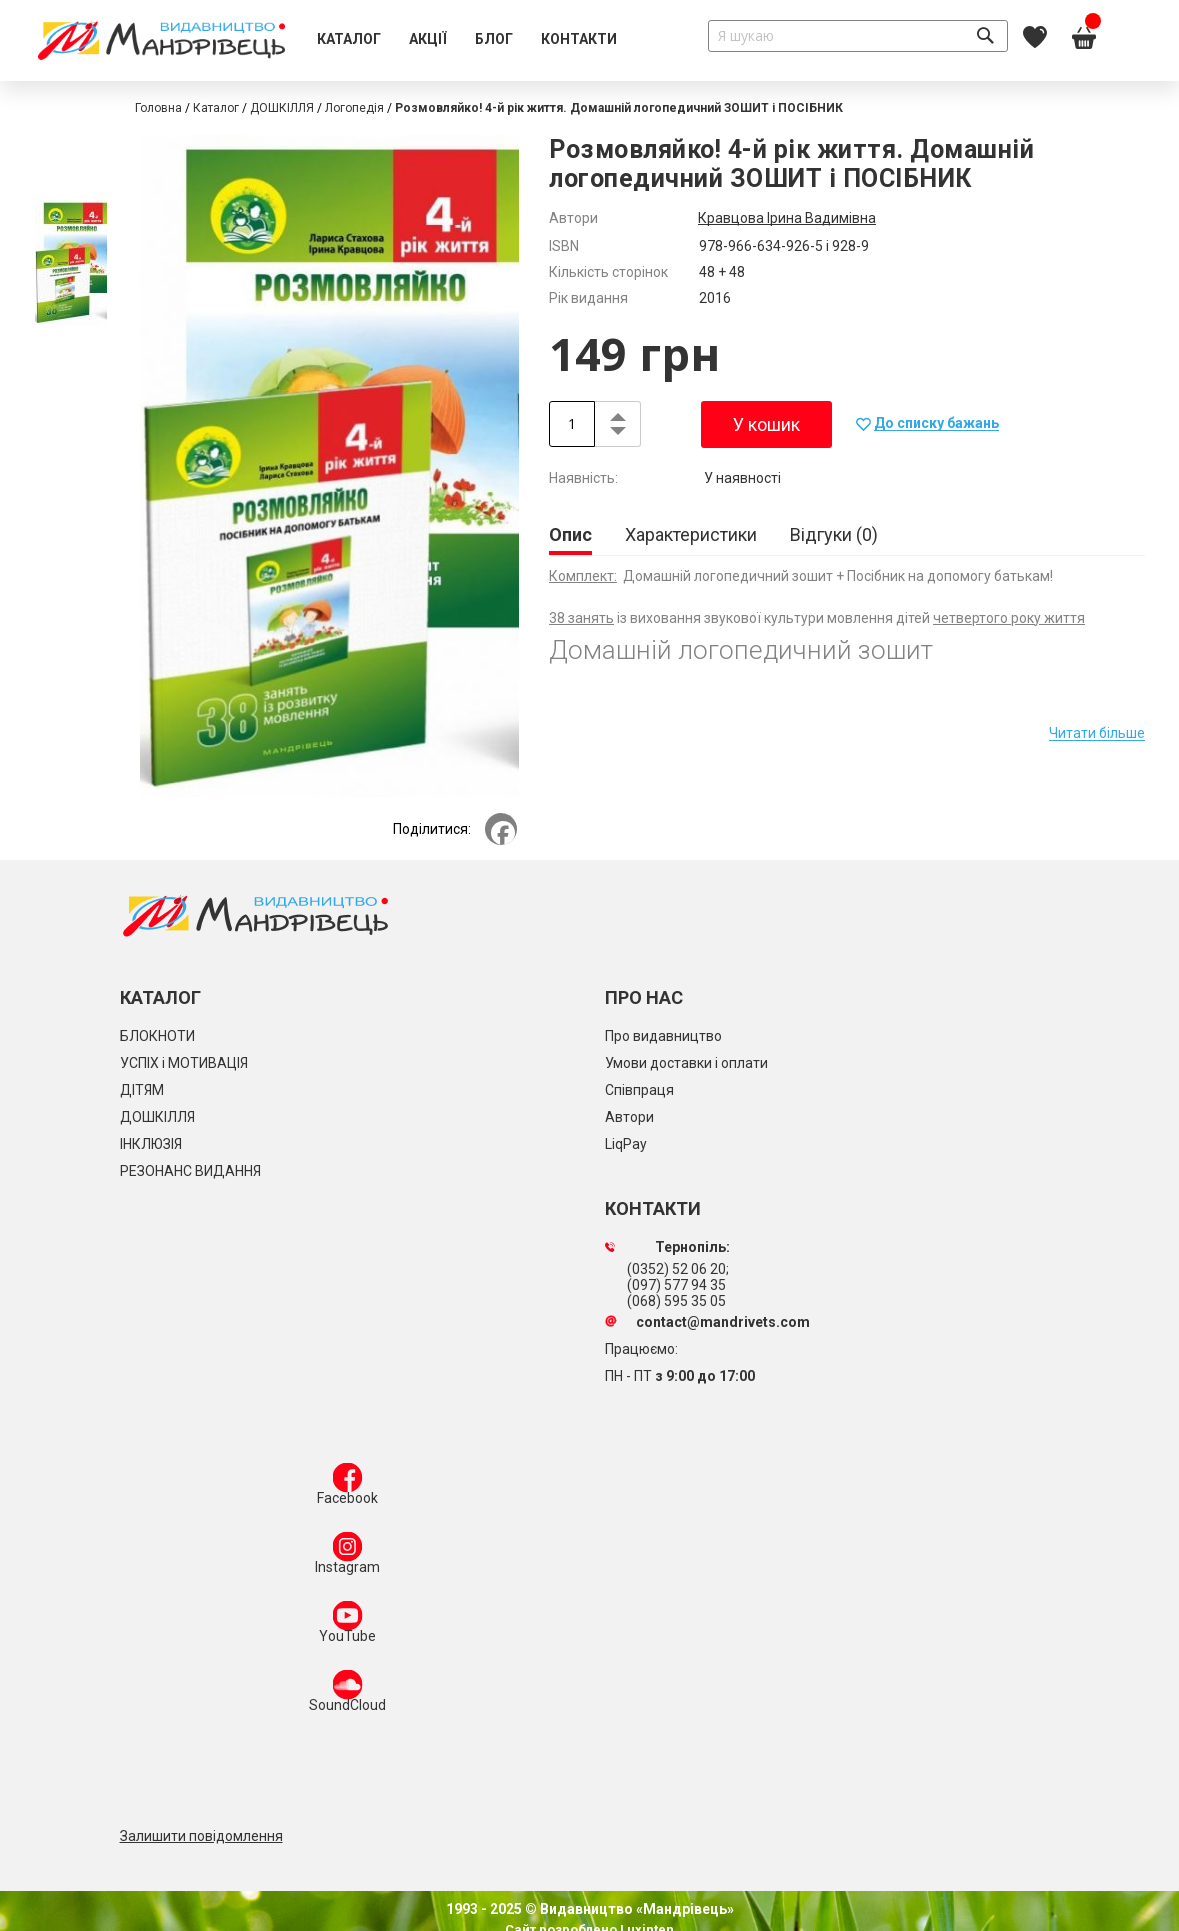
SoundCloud (347, 1695)
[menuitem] (349, 40)
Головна (158, 108)
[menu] (467, 40)
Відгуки (834, 534)
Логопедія (354, 108)
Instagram (347, 1557)
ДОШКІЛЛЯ (282, 108)
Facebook (347, 1488)
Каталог (216, 108)
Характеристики (691, 534)
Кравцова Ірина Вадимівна (787, 218)
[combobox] (858, 36)
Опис (570, 534)
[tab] (570, 536)
